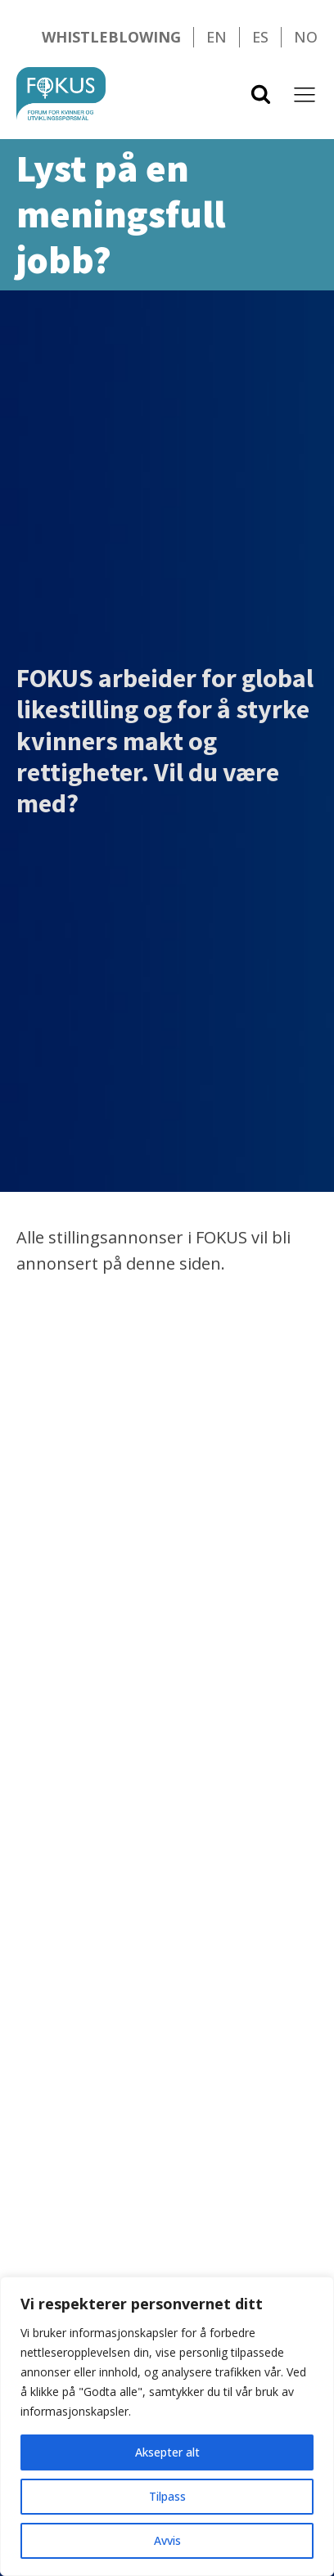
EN (216, 37)
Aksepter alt (167, 2452)
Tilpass (167, 2496)
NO (306, 37)
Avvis (167, 2540)
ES (260, 37)
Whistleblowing (111, 37)
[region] (167, 2426)
